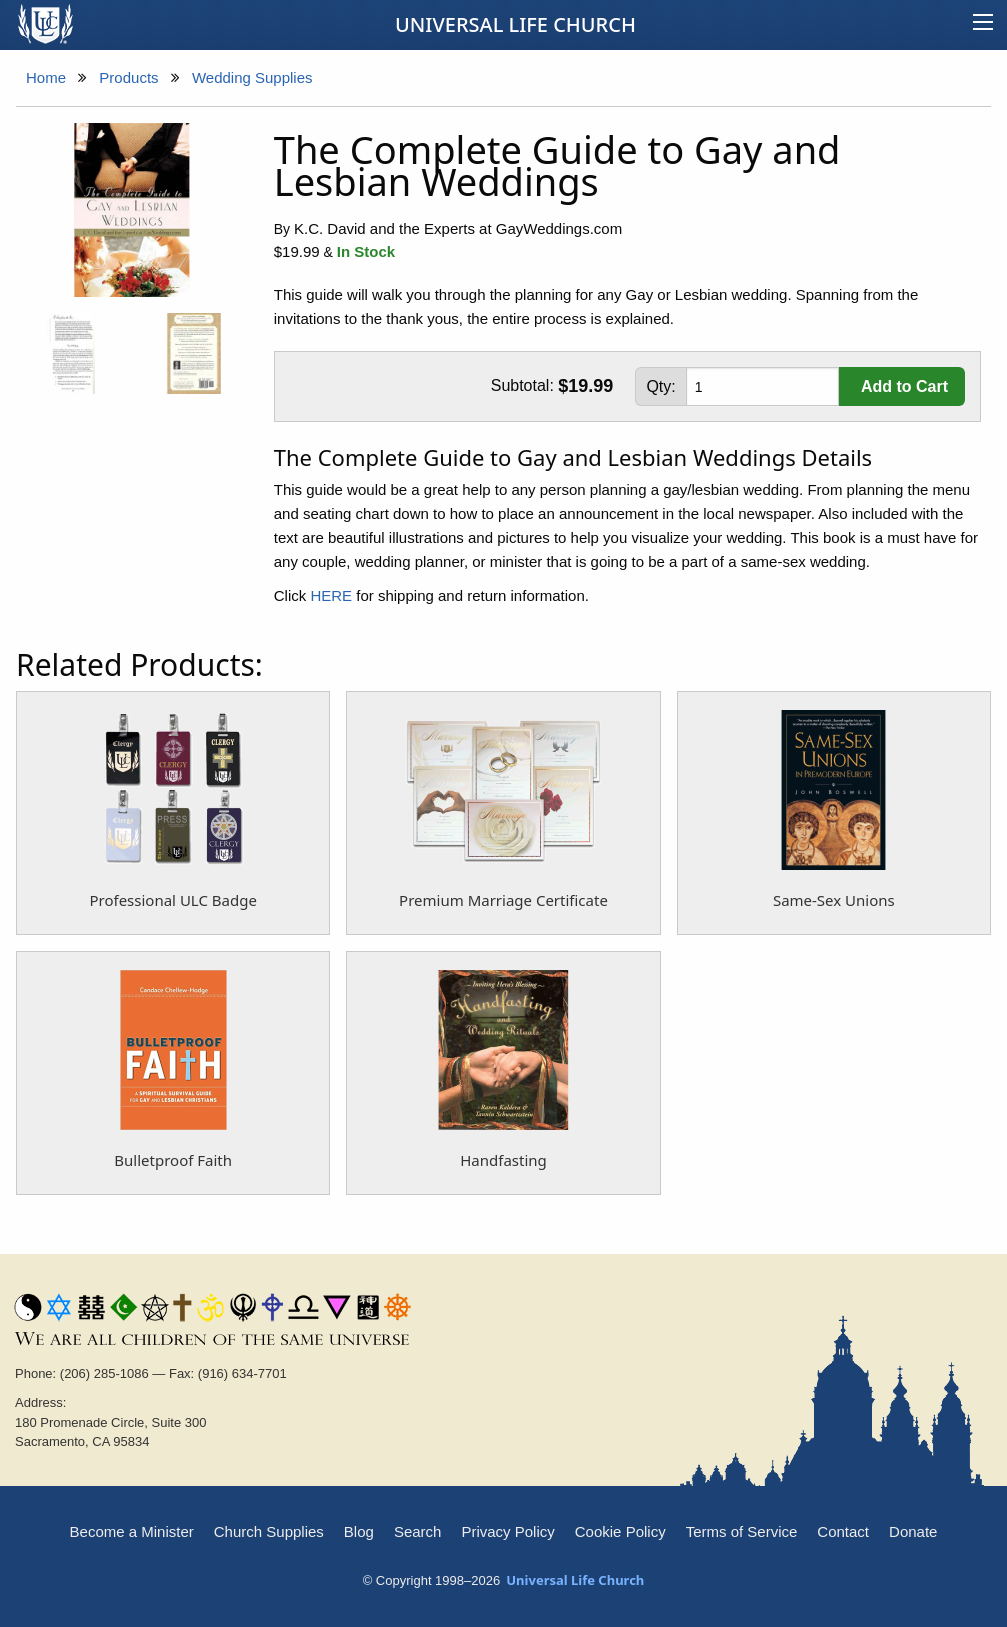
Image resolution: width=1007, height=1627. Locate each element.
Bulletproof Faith (173, 1160)
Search (418, 1531)
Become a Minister (132, 1531)
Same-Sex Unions (834, 900)
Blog (359, 1531)
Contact (843, 1531)
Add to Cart (904, 386)
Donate (913, 1531)
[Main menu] (983, 25)
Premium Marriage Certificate (503, 900)
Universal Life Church (515, 24)
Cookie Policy (620, 1531)
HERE (331, 595)
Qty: (660, 386)
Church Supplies (269, 1531)
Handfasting (503, 1160)
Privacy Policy (507, 1531)
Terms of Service (742, 1531)
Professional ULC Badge (172, 900)
